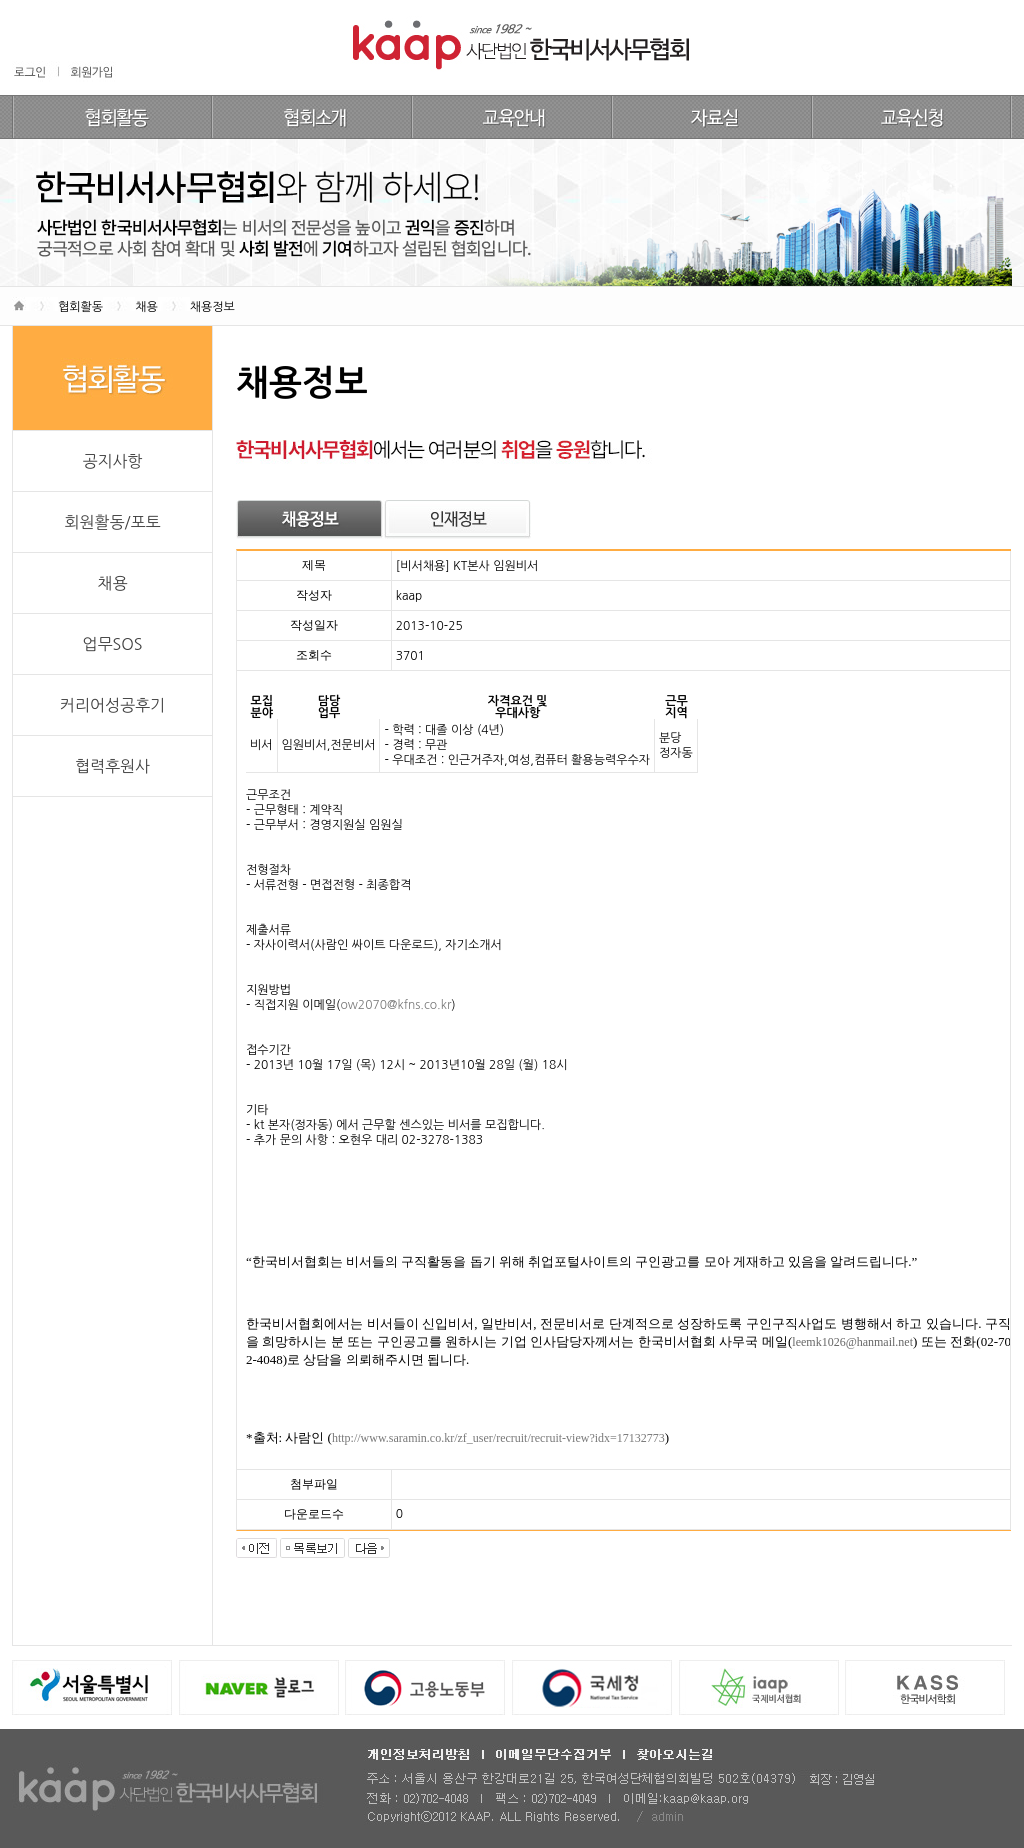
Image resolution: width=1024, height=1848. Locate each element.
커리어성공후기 (112, 705)
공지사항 (112, 461)
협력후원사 (112, 766)
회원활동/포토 (112, 522)
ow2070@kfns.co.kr (395, 1005)
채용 (112, 583)
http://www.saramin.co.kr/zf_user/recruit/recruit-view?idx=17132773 (498, 1438)
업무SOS (112, 644)
